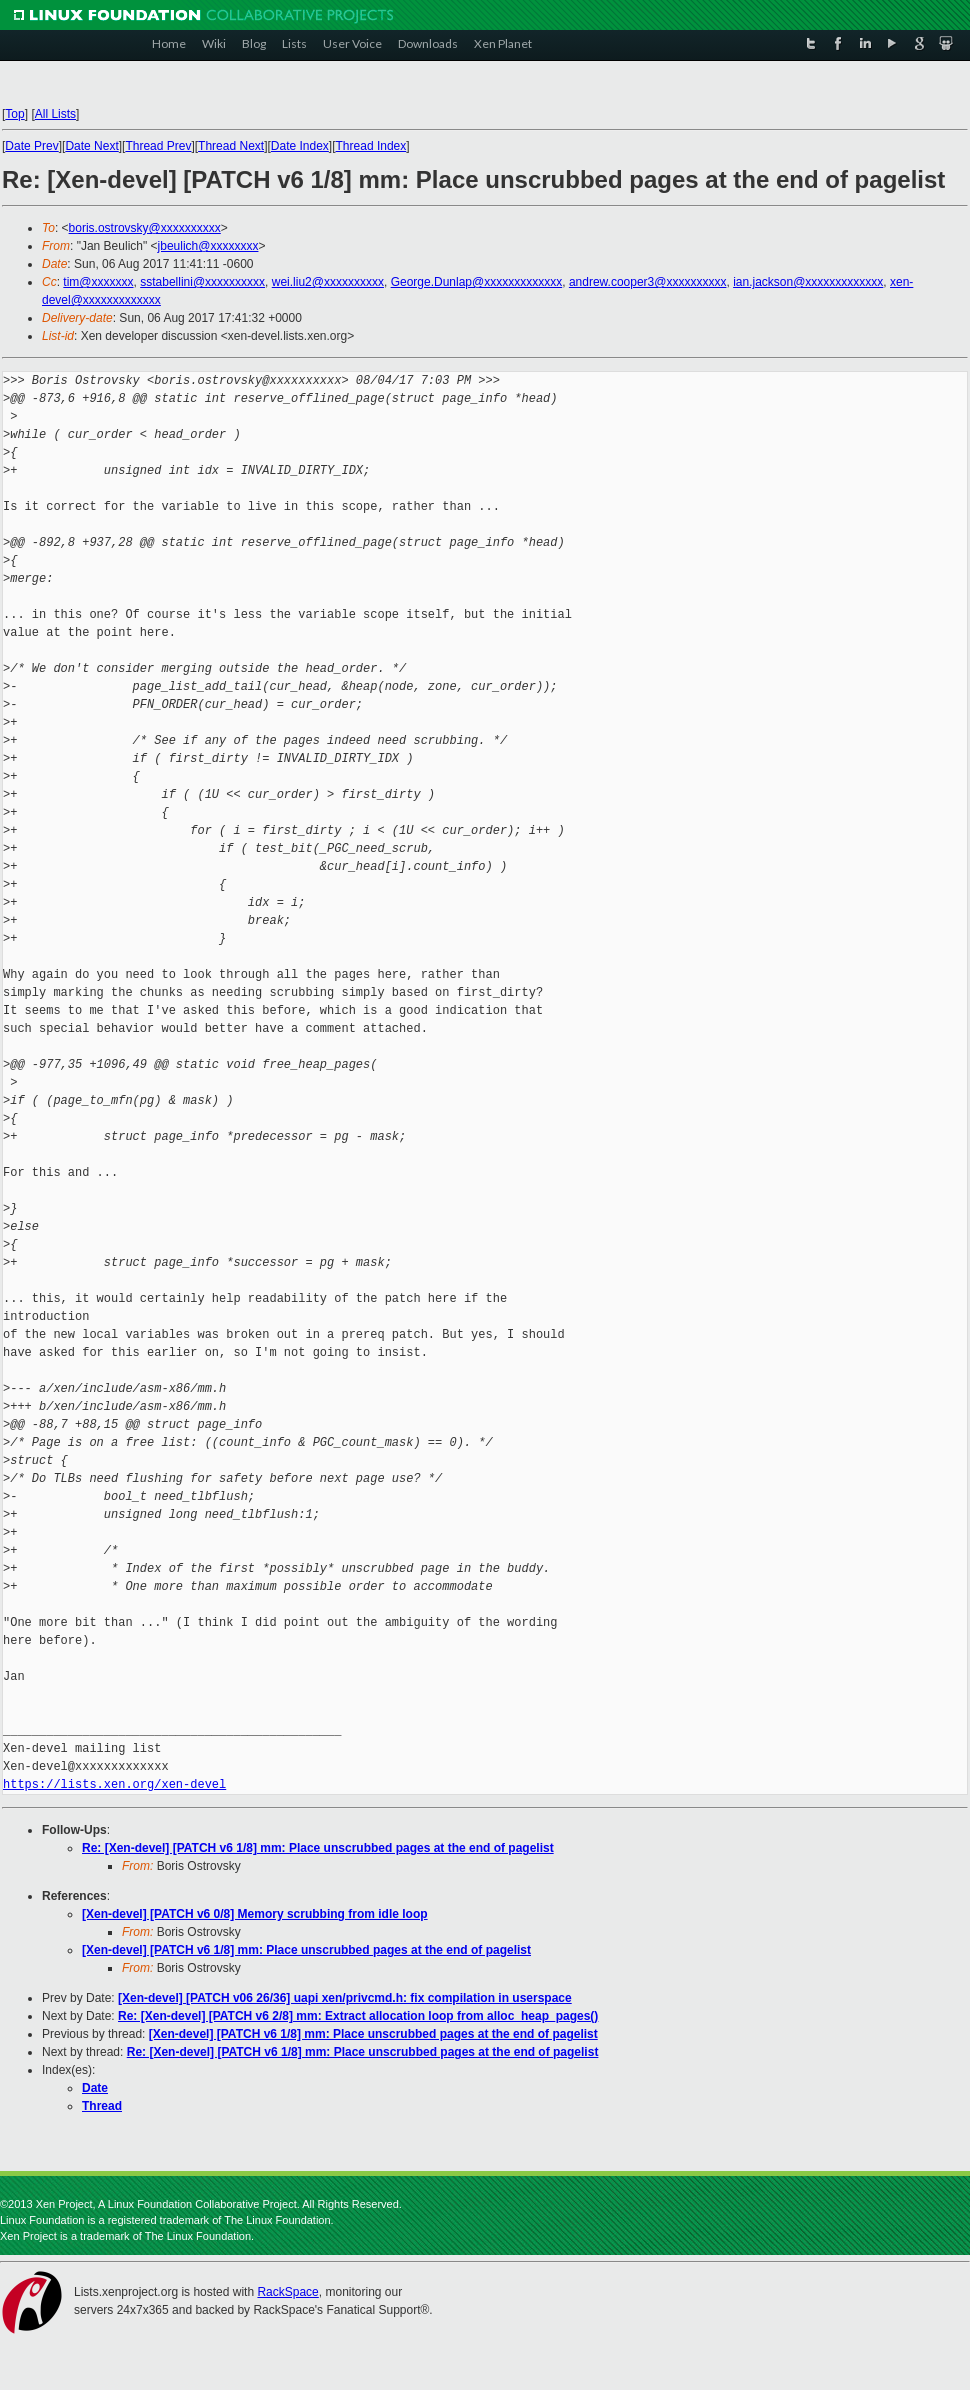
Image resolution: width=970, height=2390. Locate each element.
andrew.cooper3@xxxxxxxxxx (648, 282)
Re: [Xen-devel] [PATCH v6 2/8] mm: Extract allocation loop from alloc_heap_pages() (358, 2016)
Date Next (91, 146)
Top (14, 114)
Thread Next (231, 146)
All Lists (55, 114)
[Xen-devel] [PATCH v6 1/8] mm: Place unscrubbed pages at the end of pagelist (306, 1950)
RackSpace (287, 2292)
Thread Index (371, 146)
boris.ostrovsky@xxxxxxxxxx (145, 228)
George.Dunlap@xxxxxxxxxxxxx (477, 282)
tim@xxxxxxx (98, 282)
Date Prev (31, 146)
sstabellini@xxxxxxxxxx (202, 282)
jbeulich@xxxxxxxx (208, 246)
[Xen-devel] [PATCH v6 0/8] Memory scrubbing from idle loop (255, 1914)
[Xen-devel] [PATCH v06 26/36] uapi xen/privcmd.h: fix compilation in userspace (345, 1998)
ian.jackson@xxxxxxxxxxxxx (808, 282)
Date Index (300, 146)
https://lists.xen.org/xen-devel (114, 1784)
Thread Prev (158, 146)
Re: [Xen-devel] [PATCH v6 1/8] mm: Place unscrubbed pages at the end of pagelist (318, 1848)
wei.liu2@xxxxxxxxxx (328, 282)
